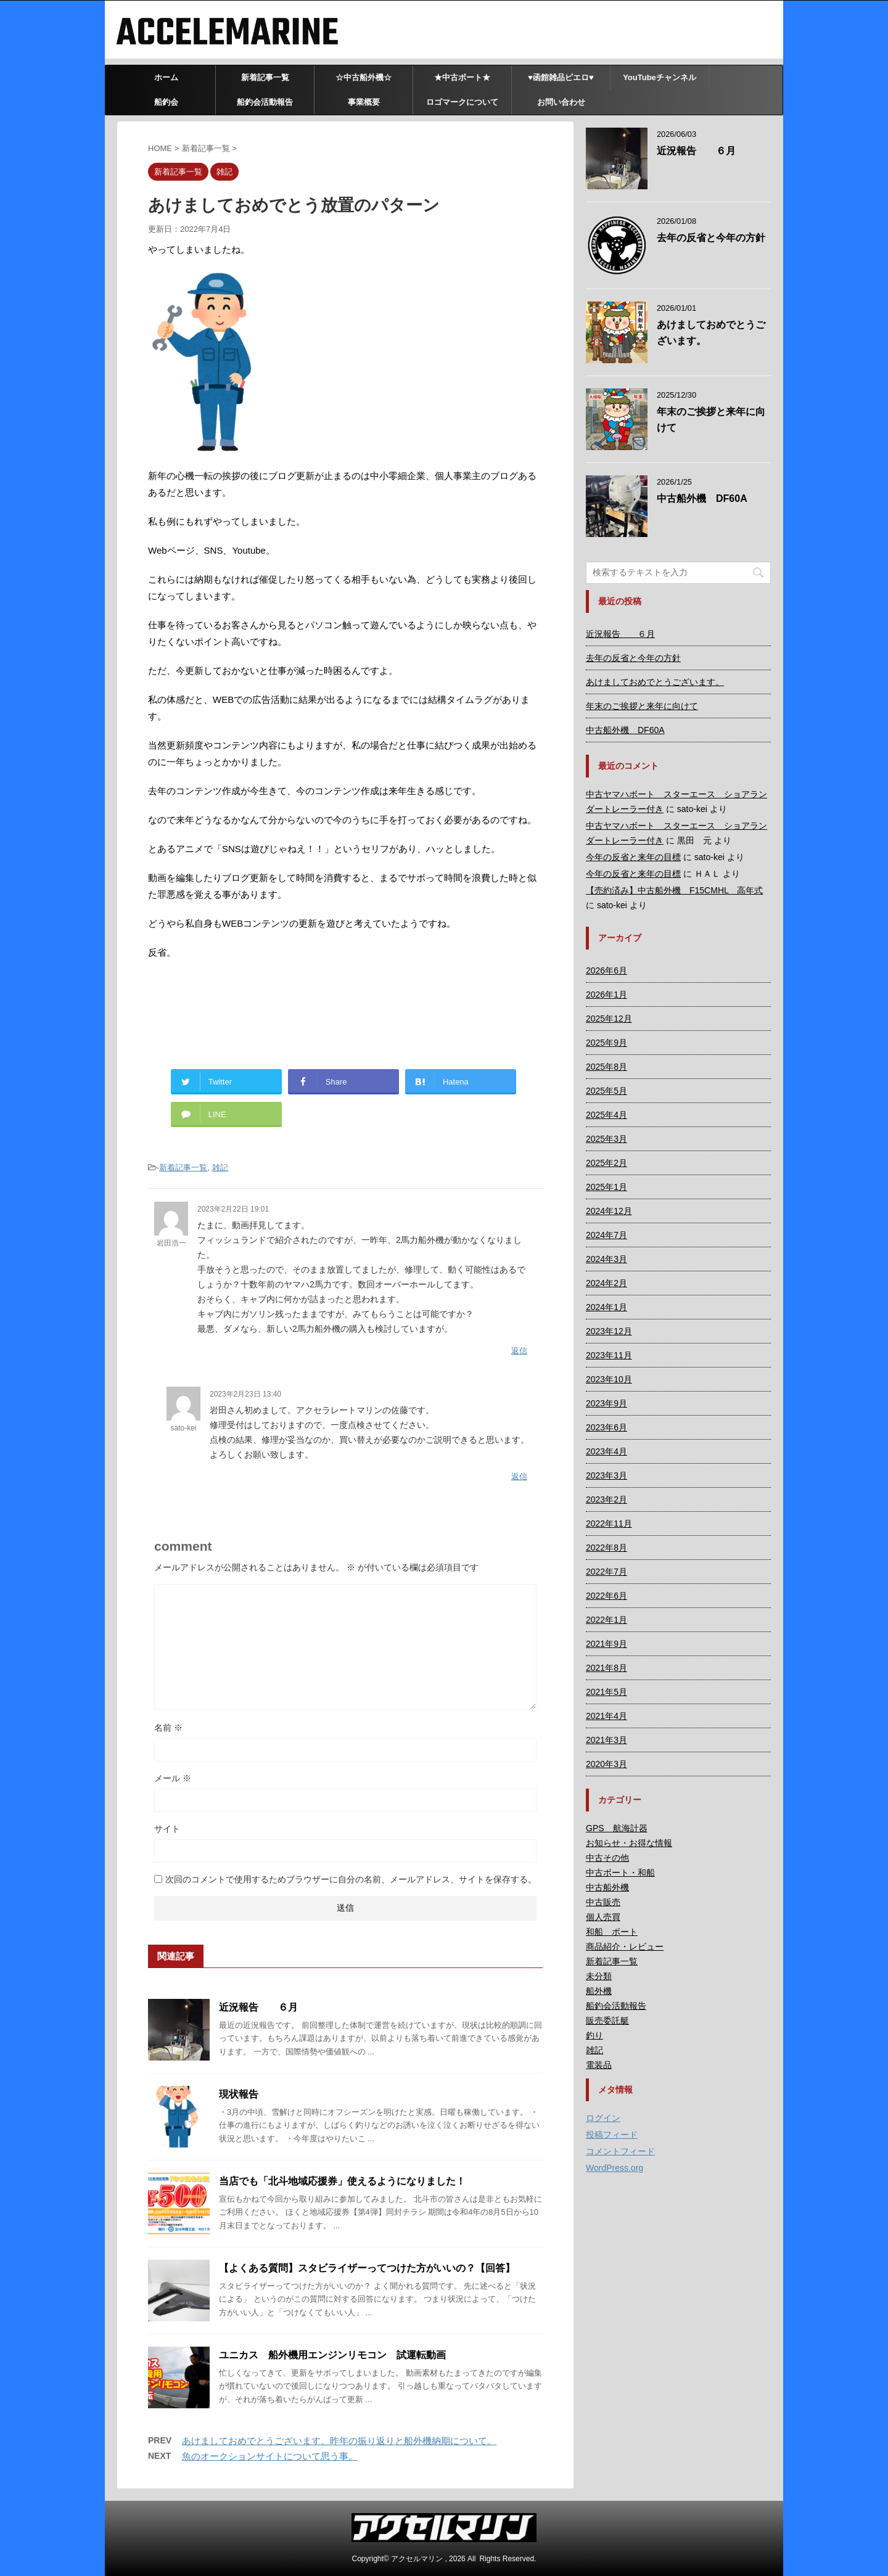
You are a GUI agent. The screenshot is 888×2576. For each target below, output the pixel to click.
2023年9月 (606, 1403)
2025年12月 (609, 1018)
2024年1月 (606, 1307)
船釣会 (166, 102)
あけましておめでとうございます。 (655, 682)
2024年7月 (606, 1235)
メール (172, 1778)
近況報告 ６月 (258, 2007)
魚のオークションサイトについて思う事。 (270, 2456)
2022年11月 (609, 1523)
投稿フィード (612, 2134)
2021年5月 (606, 1692)
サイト (167, 1829)
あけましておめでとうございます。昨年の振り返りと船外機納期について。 (339, 2440)
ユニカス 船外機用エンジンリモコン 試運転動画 (332, 2355)
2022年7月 (606, 1572)
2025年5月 (606, 1091)
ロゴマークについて (462, 102)
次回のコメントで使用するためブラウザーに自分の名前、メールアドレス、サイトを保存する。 (350, 1879)
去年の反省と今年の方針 (711, 237)
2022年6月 (606, 1596)
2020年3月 (606, 1764)
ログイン (603, 2118)
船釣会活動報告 (265, 102)
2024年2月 (606, 1283)
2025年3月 (606, 1139)
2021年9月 (606, 1644)
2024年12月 (609, 1211)
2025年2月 (606, 1163)
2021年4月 (606, 1716)
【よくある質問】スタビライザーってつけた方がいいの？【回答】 (367, 2268)
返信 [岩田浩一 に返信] (519, 1350)
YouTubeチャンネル (659, 77)
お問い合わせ (561, 102)
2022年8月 (606, 1548)
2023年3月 (606, 1475)
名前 (168, 1728)
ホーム (166, 77)
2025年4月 (606, 1115)
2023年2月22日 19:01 (233, 1209)
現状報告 (238, 2094)
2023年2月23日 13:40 (245, 1394)
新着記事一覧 (265, 77)
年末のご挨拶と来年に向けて (642, 706)
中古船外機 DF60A (702, 498)
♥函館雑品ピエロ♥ (560, 77)
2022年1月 (606, 1620)
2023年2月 (606, 1499)
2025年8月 (606, 1067)
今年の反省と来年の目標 (633, 857)
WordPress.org (614, 2168)
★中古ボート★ (462, 77)
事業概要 (364, 102)
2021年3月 (606, 1740)
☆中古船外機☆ (363, 77)
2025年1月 (606, 1187)
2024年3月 (606, 1259)
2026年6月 (606, 970)
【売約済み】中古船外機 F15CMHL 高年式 (674, 890)
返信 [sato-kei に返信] (519, 1476)
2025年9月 (606, 1043)
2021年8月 (606, 1668)
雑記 (220, 1167)
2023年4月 (606, 1451)
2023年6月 (606, 1427)
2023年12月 (609, 1331)
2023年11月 (609, 1355)
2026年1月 (606, 994)
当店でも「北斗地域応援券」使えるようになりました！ (342, 2181)
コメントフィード (620, 2151)
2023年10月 (609, 1379)
